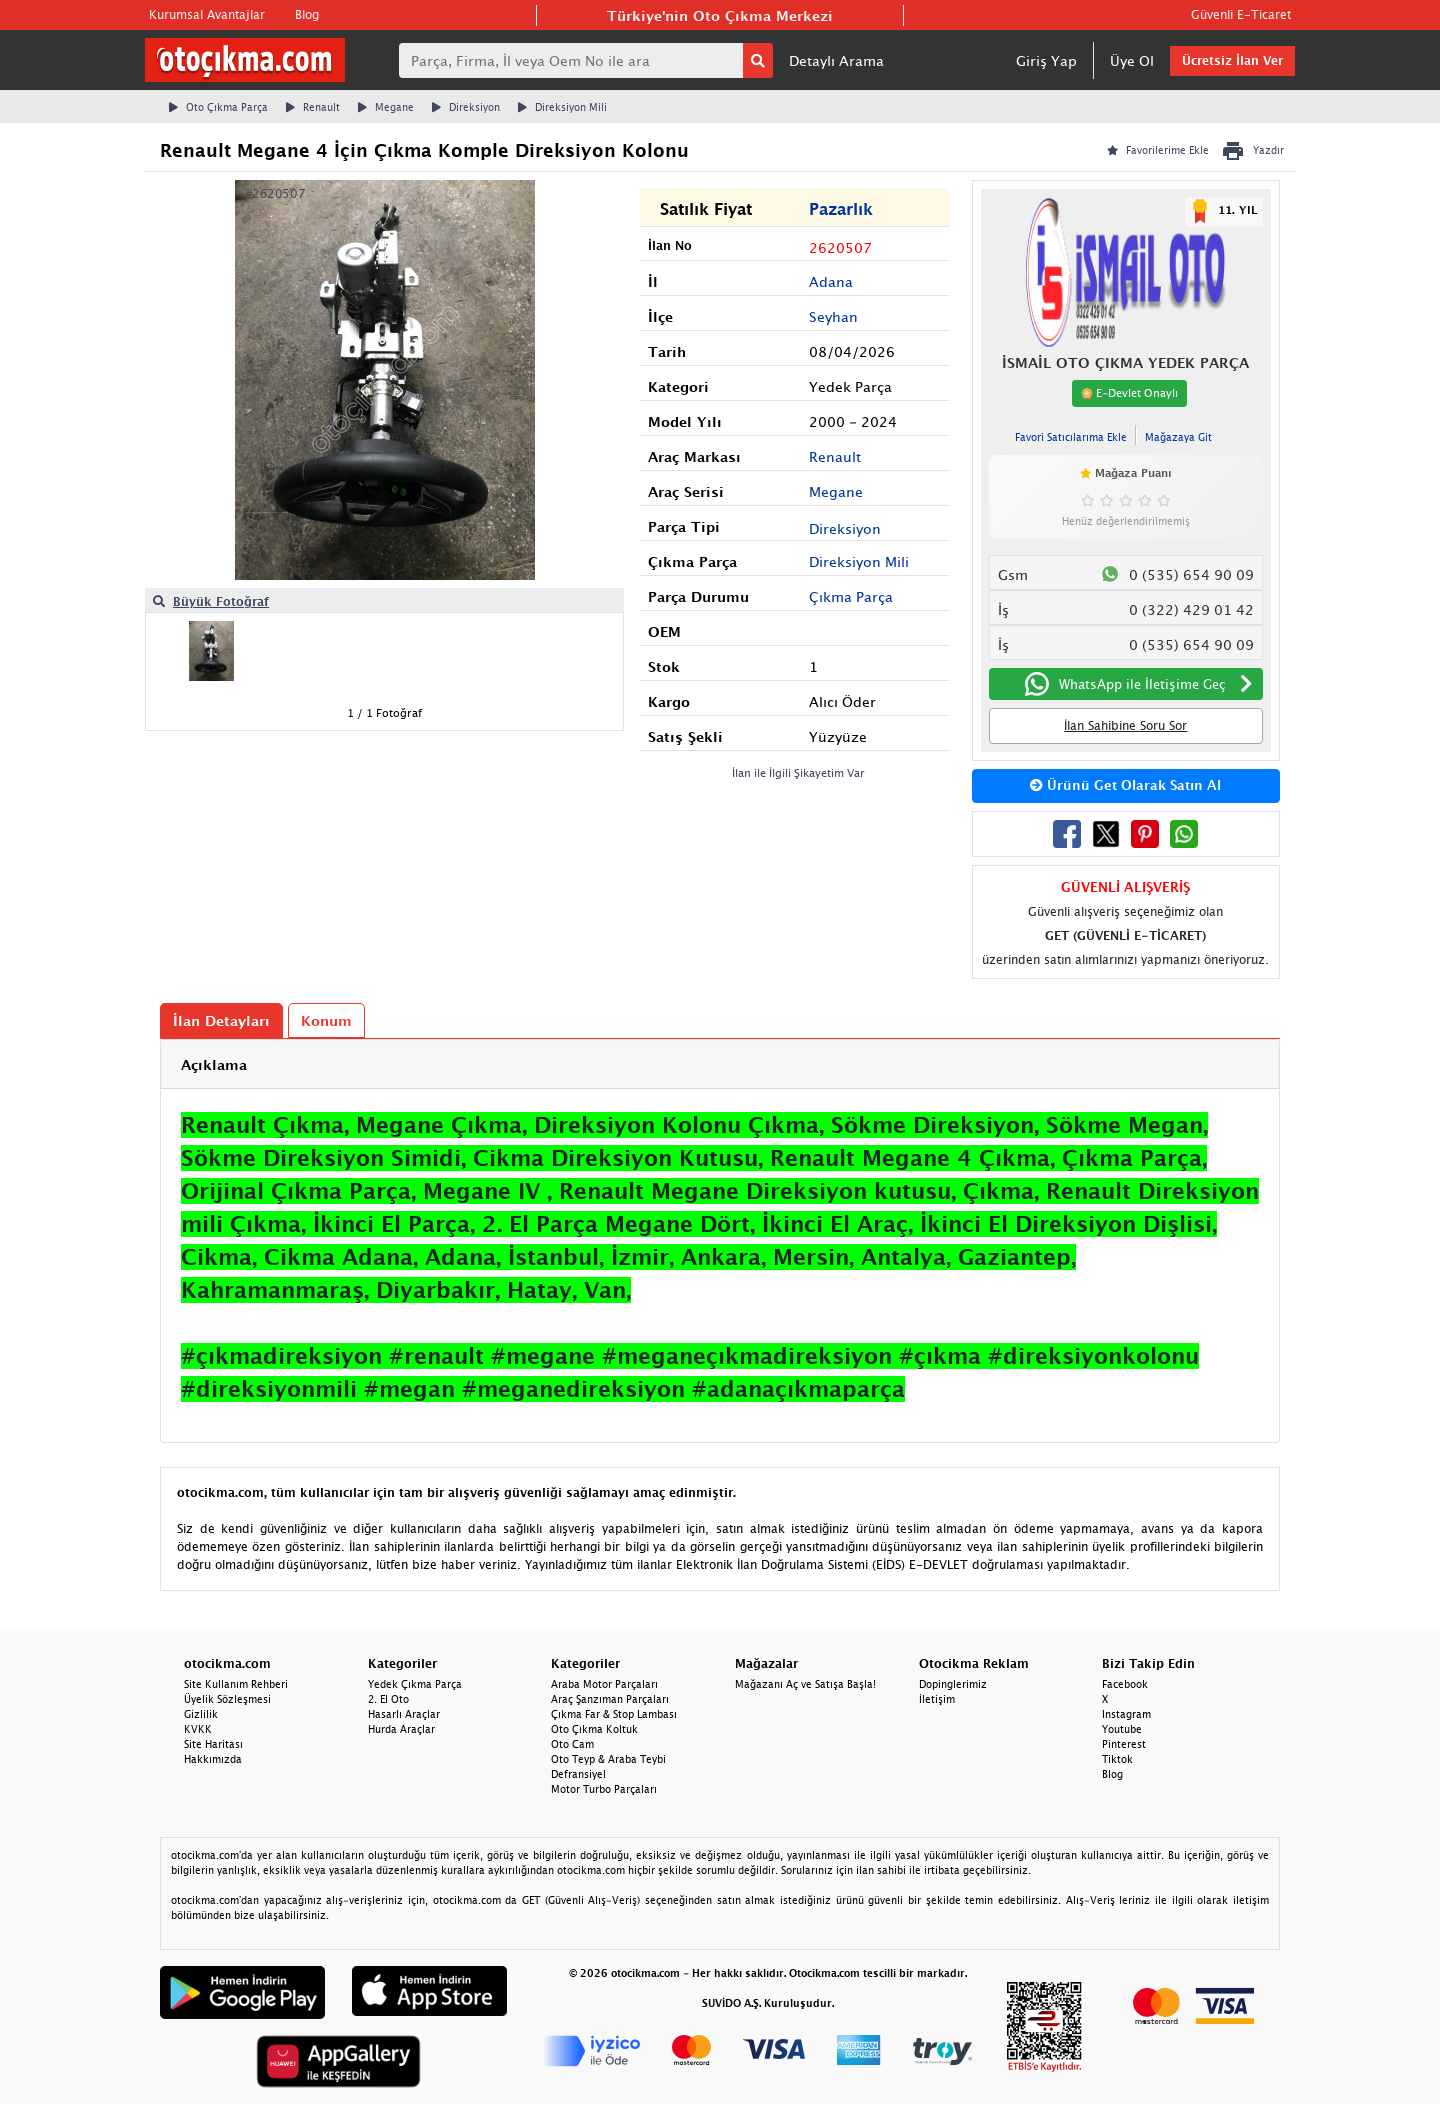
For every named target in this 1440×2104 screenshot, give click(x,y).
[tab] (720, 1064)
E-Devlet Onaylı (1129, 393)
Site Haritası (213, 1744)
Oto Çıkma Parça (218, 107)
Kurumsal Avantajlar (207, 14)
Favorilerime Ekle (1158, 150)
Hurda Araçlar (401, 1729)
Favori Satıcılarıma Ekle (1071, 437)
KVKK (198, 1729)
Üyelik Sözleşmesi (227, 1699)
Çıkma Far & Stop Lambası (614, 1714)
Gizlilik (201, 1714)
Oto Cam (572, 1744)
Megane (386, 107)
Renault (313, 107)
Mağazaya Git (1178, 437)
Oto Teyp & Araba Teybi (608, 1759)
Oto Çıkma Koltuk (594, 1729)
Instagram (1126, 1714)
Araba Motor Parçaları (604, 1684)
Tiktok (1117, 1759)
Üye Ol (1132, 60)
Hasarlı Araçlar (404, 1714)
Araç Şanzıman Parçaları (610, 1699)
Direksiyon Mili (562, 107)
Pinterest (1124, 1744)
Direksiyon (466, 107)
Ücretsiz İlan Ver (1232, 60)
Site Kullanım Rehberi (236, 1684)
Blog (307, 14)
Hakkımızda (213, 1759)
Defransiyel (578, 1774)
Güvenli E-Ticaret (1241, 14)
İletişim (937, 1699)
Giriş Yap (1046, 60)
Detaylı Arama (836, 60)
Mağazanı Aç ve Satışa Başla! (805, 1684)
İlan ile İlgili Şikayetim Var (798, 772)
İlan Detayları (221, 1020)
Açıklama (214, 1064)
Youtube (1122, 1729)
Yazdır (1252, 151)
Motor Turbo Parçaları (604, 1789)
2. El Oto (388, 1699)
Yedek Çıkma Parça (415, 1684)
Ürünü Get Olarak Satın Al (1125, 785)
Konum (326, 1020)
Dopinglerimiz (953, 1684)
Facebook (1125, 1684)
